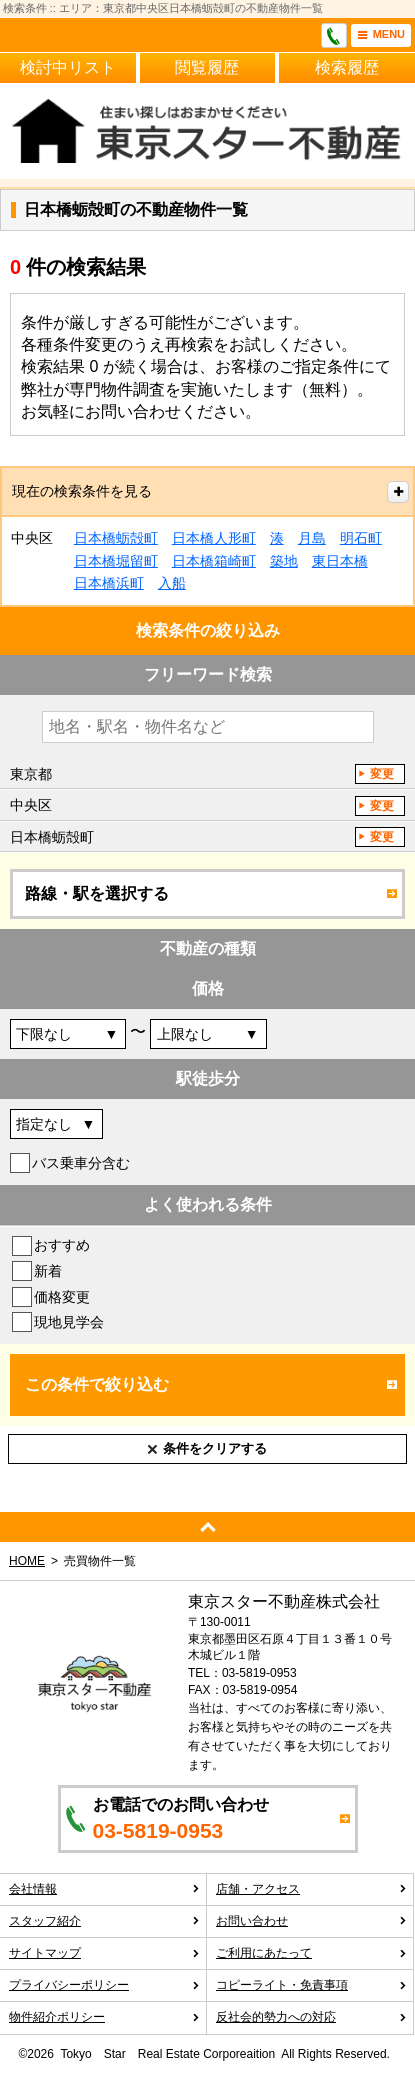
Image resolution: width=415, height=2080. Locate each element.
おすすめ (62, 1245)
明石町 (361, 538)
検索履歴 (347, 67)
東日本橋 (340, 561)
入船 (172, 583)
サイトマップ (104, 1953)
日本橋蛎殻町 (116, 538)
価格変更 (62, 1297)
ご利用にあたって (311, 1953)
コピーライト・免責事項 (311, 1985)
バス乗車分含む (81, 1163)
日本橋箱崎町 (214, 561)
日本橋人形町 (214, 538)
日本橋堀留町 (116, 561)
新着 (48, 1271)
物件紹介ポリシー (104, 2017)
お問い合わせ (311, 1921)
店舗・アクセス (311, 1889)
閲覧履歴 (207, 67)
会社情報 (104, 1889)
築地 (284, 561)
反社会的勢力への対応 (311, 2017)
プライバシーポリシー (104, 1985)
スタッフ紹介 (104, 1921)
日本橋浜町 (109, 583)
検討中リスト (68, 67)
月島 (312, 538)
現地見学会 (69, 1322)
